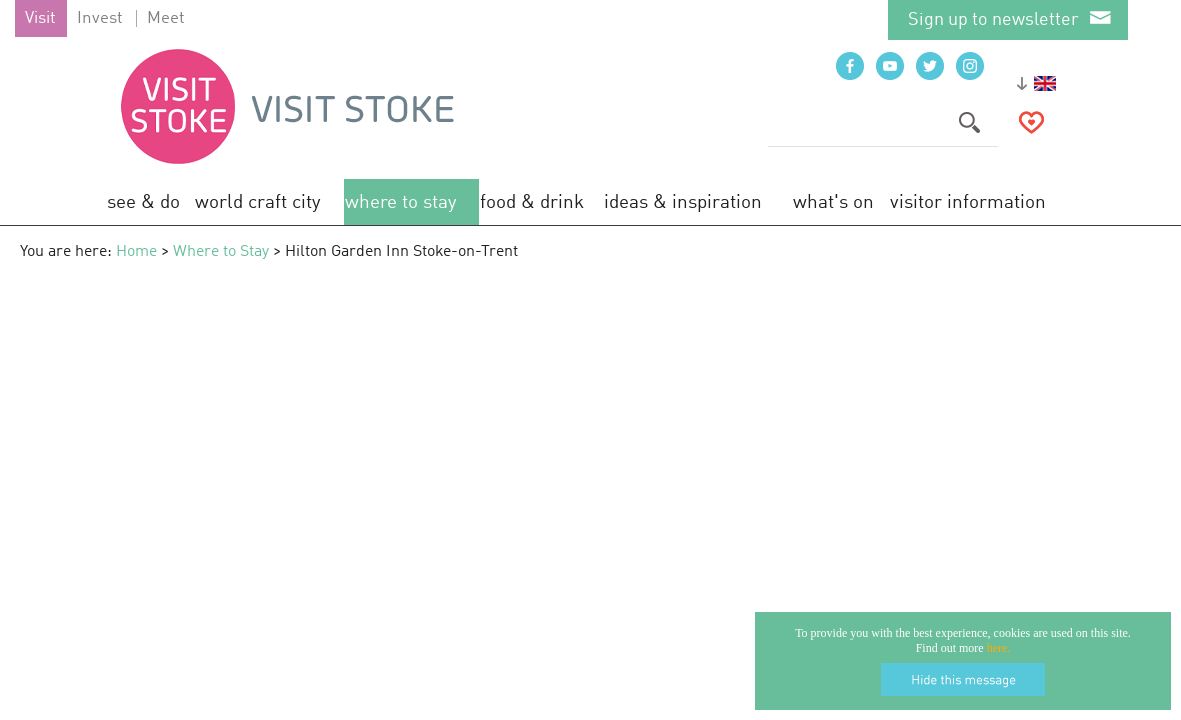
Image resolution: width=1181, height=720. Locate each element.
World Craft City (258, 202)
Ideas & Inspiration (683, 202)
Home (136, 252)
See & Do (143, 202)
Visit (40, 18)
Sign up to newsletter (993, 20)
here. (999, 648)
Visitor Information (968, 202)
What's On (833, 202)
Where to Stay (401, 202)
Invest (100, 18)
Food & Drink (532, 202)
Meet (166, 18)
